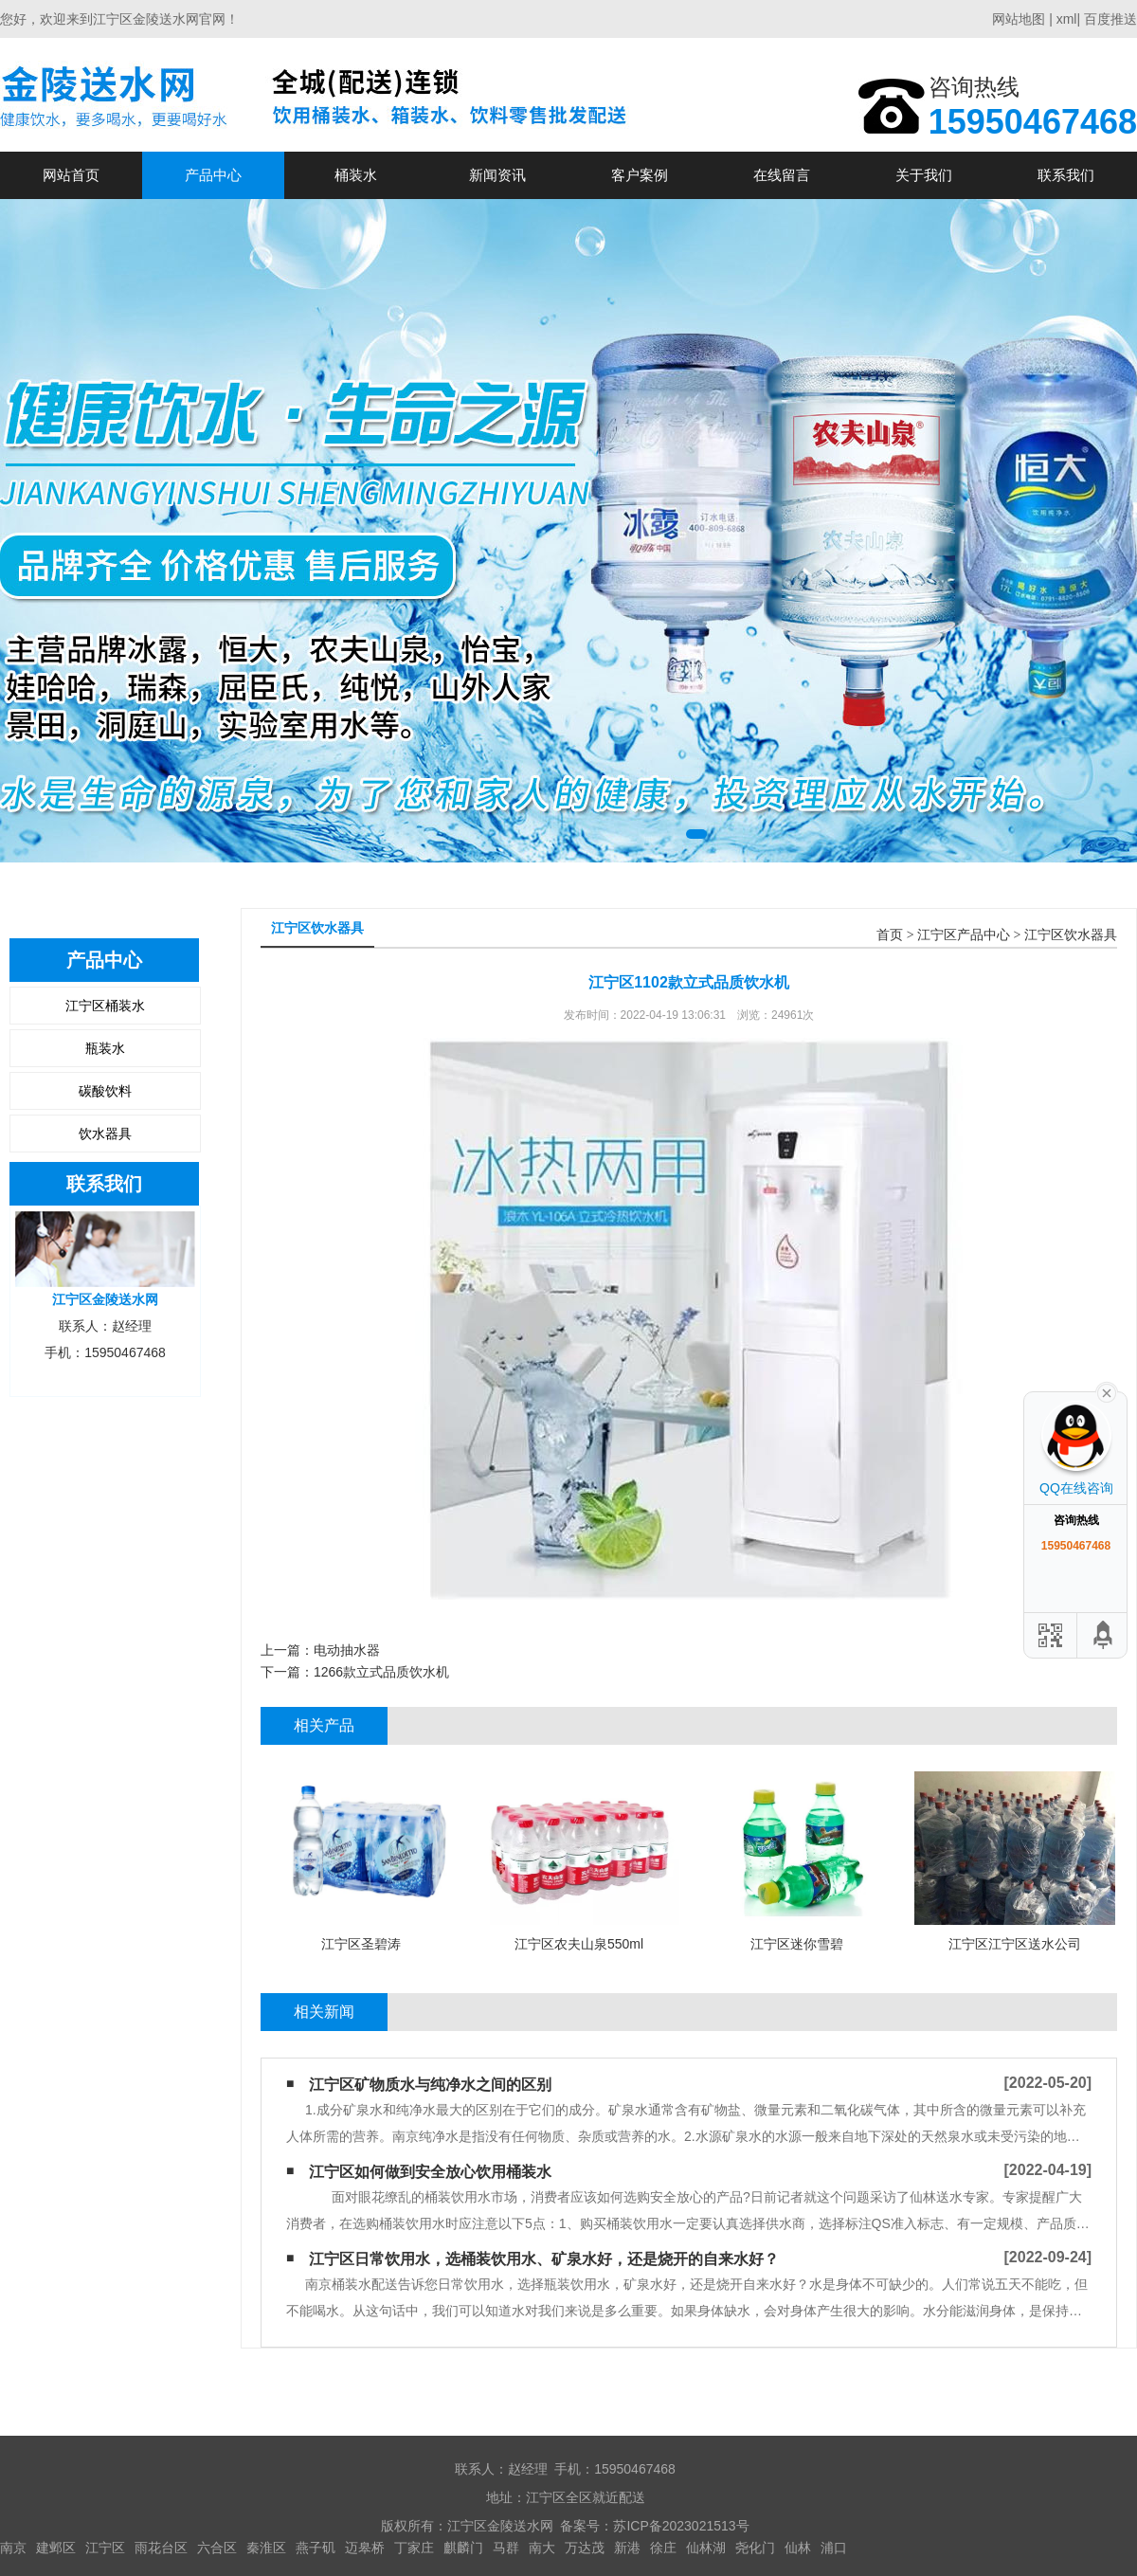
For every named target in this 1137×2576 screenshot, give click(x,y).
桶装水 (355, 175)
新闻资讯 (497, 175)
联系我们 (1066, 175)
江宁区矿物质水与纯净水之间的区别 (430, 2085)
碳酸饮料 (105, 1090)
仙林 (798, 2547)
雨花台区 (161, 2547)
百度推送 (1110, 19)
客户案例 (639, 175)
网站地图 (1018, 19)
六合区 (217, 2547)
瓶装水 (105, 1048)
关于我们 (923, 175)
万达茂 (585, 2547)
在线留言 (781, 175)
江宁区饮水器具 (1070, 935)
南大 (542, 2547)
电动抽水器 (347, 1650)
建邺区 (56, 2547)
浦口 (834, 2547)
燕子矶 (315, 2547)
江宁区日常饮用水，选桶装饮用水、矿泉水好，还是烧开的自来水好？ (544, 2259)
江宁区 (105, 2547)
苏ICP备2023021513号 (681, 2525)
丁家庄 (414, 2547)
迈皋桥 (365, 2547)
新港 (627, 2547)
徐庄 (663, 2547)
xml (1066, 19)
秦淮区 (266, 2547)
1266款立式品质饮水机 (381, 1671)
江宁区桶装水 (105, 1005)
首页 (889, 935)
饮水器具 (105, 1133)
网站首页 (71, 175)
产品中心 (213, 175)
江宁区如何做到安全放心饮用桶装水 (430, 2172)
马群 (506, 2547)
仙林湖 (706, 2547)
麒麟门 (463, 2547)
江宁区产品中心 (963, 935)
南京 (13, 2547)
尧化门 (755, 2547)
